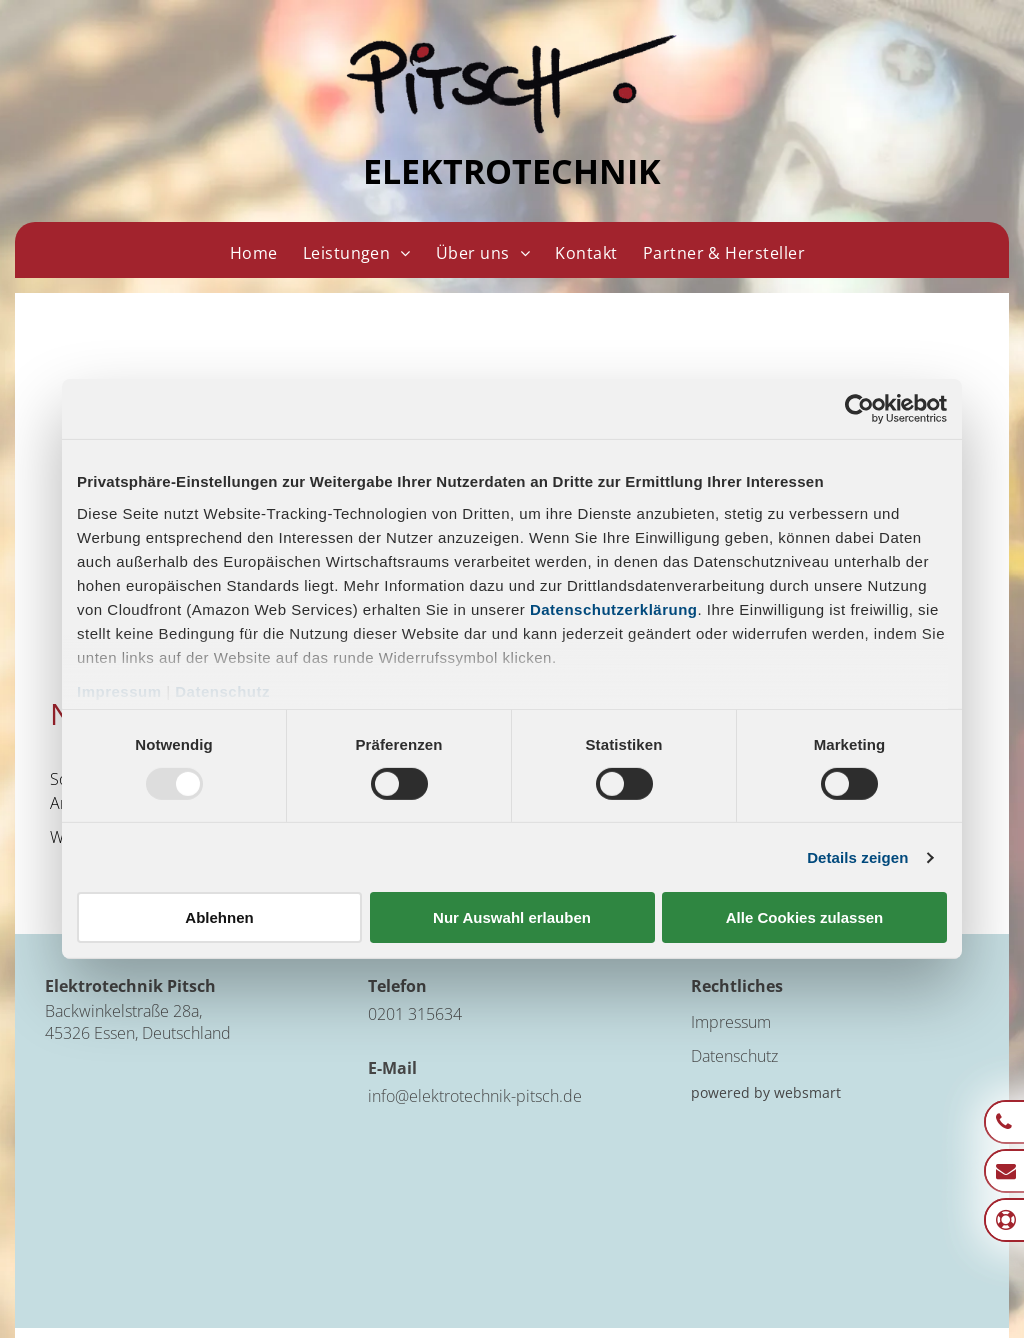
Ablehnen (219, 917)
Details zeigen (857, 857)
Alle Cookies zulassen (805, 917)
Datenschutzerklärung (614, 608)
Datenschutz (222, 690)
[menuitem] (253, 253)
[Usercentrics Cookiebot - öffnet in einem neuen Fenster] (859, 409)
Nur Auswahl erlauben (512, 917)
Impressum (119, 690)
